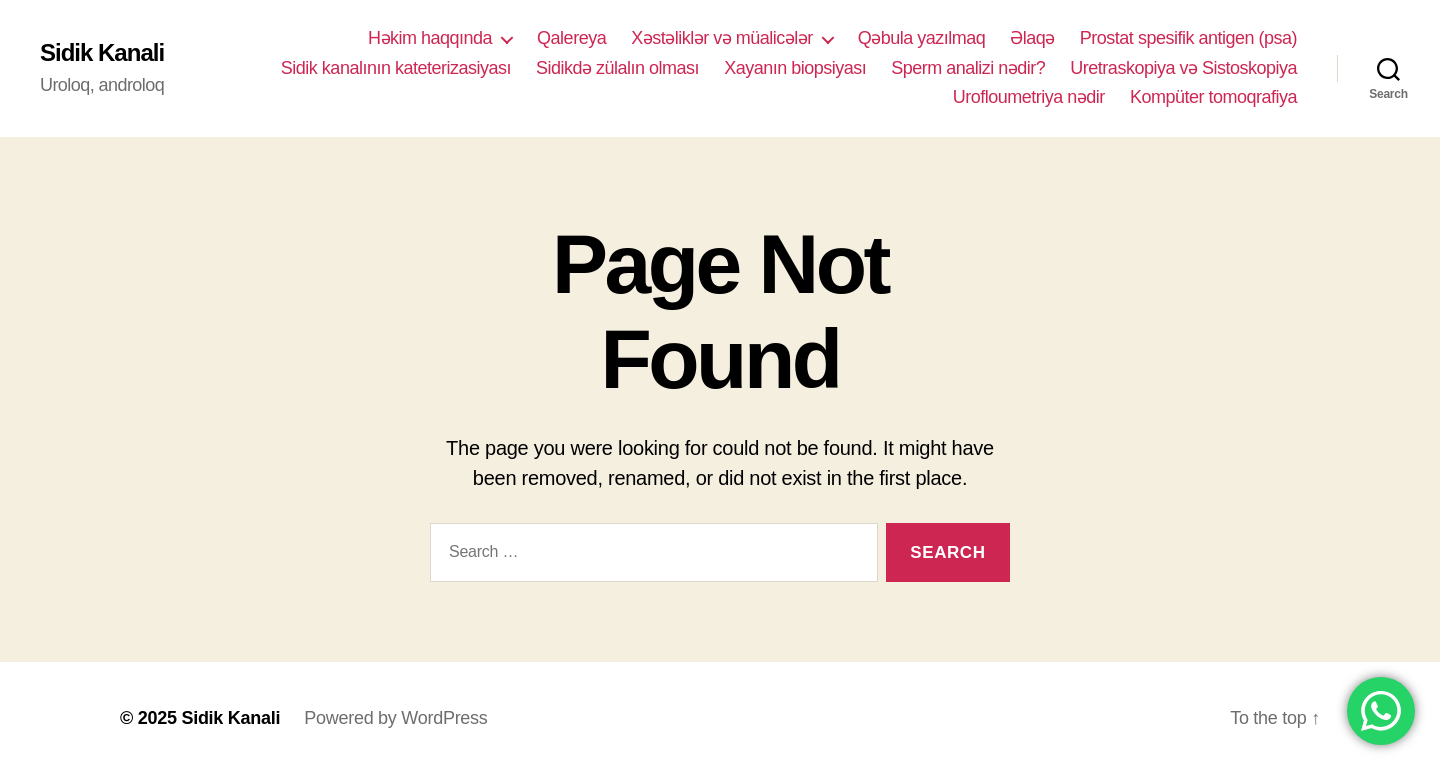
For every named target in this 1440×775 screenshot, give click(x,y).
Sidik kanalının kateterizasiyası (396, 68)
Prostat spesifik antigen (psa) (1188, 38)
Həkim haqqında (430, 38)
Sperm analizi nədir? (968, 68)
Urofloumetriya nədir (1029, 97)
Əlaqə (1032, 38)
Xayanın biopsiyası (795, 68)
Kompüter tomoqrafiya (1213, 97)
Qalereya (571, 38)
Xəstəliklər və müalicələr (722, 38)
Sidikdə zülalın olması (617, 68)
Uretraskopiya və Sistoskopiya (1183, 68)
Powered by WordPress (395, 718)
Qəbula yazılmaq (922, 38)
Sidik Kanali (102, 53)
